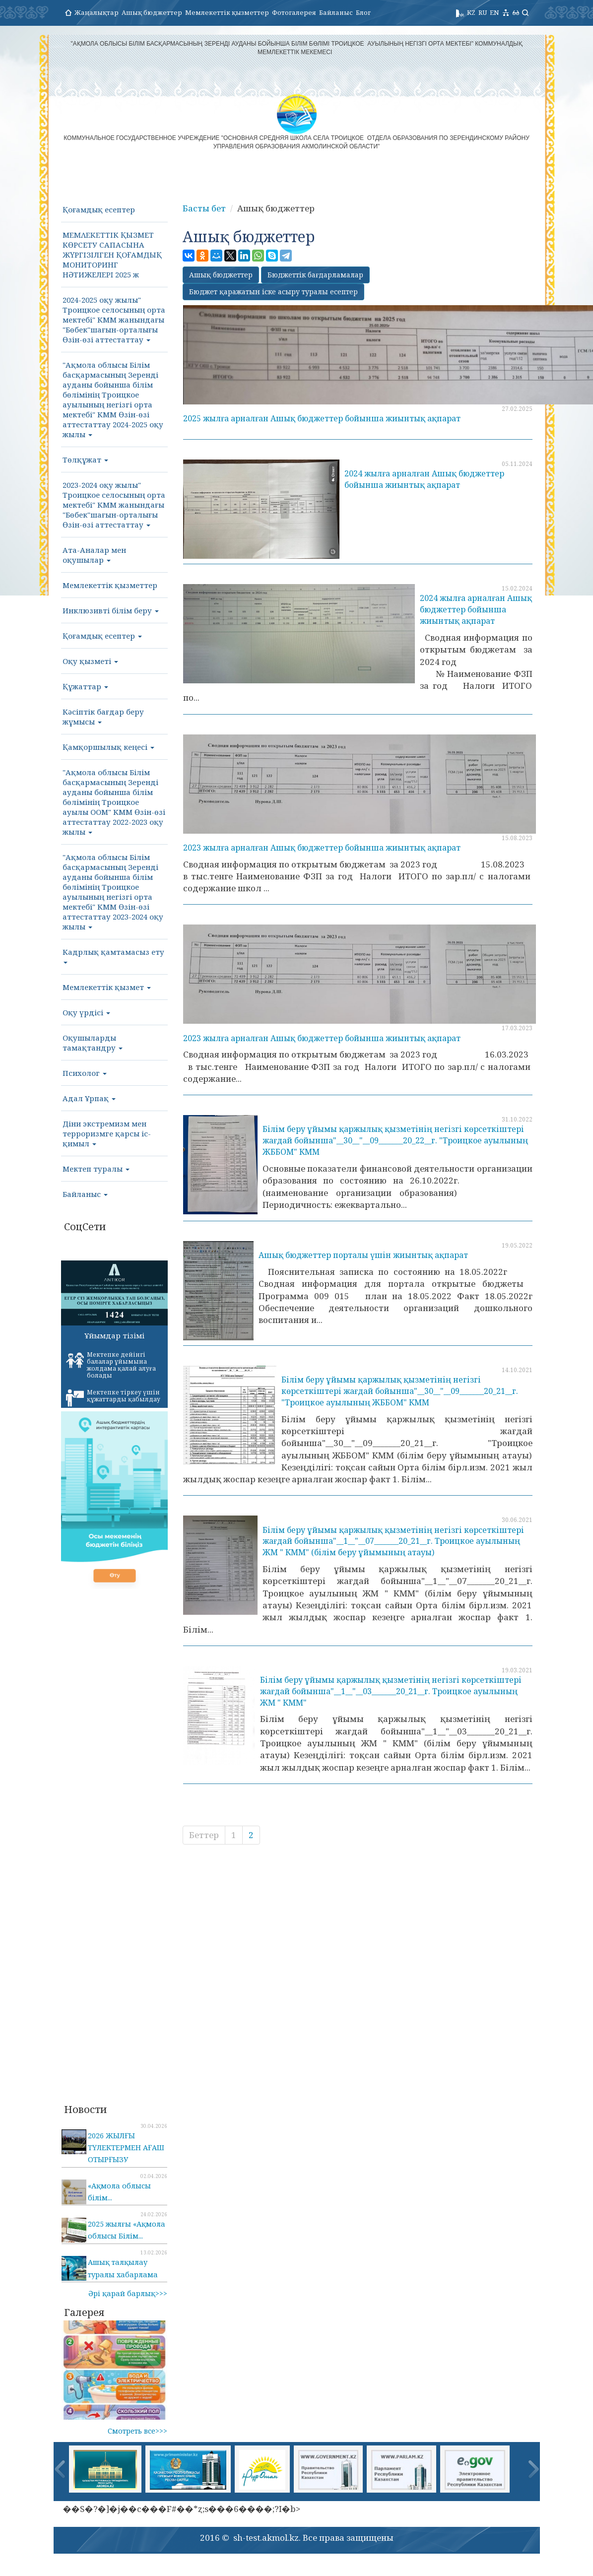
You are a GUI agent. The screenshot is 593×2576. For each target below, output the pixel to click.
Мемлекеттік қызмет (107, 987)
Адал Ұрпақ (89, 1098)
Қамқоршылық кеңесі (108, 747)
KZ (471, 12)
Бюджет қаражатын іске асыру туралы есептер (273, 291)
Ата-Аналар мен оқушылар (94, 555)
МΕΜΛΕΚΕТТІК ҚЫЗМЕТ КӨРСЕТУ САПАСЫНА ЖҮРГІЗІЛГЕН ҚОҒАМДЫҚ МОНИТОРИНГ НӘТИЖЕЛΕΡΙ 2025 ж (112, 254)
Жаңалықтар (96, 12)
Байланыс (336, 12)
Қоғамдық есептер (99, 209)
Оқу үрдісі (86, 1012)
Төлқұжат (85, 459)
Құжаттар (85, 686)
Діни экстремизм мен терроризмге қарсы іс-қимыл (107, 1133)
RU (482, 12)
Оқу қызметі (90, 661)
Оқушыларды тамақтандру (93, 1043)
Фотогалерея (294, 12)
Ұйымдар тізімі (114, 1335)
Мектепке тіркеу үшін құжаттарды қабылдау (113, 1397)
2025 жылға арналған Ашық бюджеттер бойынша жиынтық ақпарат (322, 418)
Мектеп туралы (96, 1169)
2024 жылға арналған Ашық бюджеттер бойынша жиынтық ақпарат (424, 479)
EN (494, 12)
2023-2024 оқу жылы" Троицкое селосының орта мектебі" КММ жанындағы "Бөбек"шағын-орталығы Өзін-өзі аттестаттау (114, 504)
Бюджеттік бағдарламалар (315, 274)
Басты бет (204, 208)
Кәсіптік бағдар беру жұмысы (103, 717)
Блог (363, 12)
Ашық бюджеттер (152, 12)
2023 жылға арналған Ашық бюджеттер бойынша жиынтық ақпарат (322, 847)
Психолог (85, 1073)
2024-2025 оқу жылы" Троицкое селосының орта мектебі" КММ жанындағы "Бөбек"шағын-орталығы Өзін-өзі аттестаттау (114, 319)
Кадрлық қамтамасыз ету (113, 955)
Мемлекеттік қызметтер (227, 12)
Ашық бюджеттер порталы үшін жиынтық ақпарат (363, 1255)
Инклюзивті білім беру (111, 610)
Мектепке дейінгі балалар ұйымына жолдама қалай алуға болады (111, 1365)
